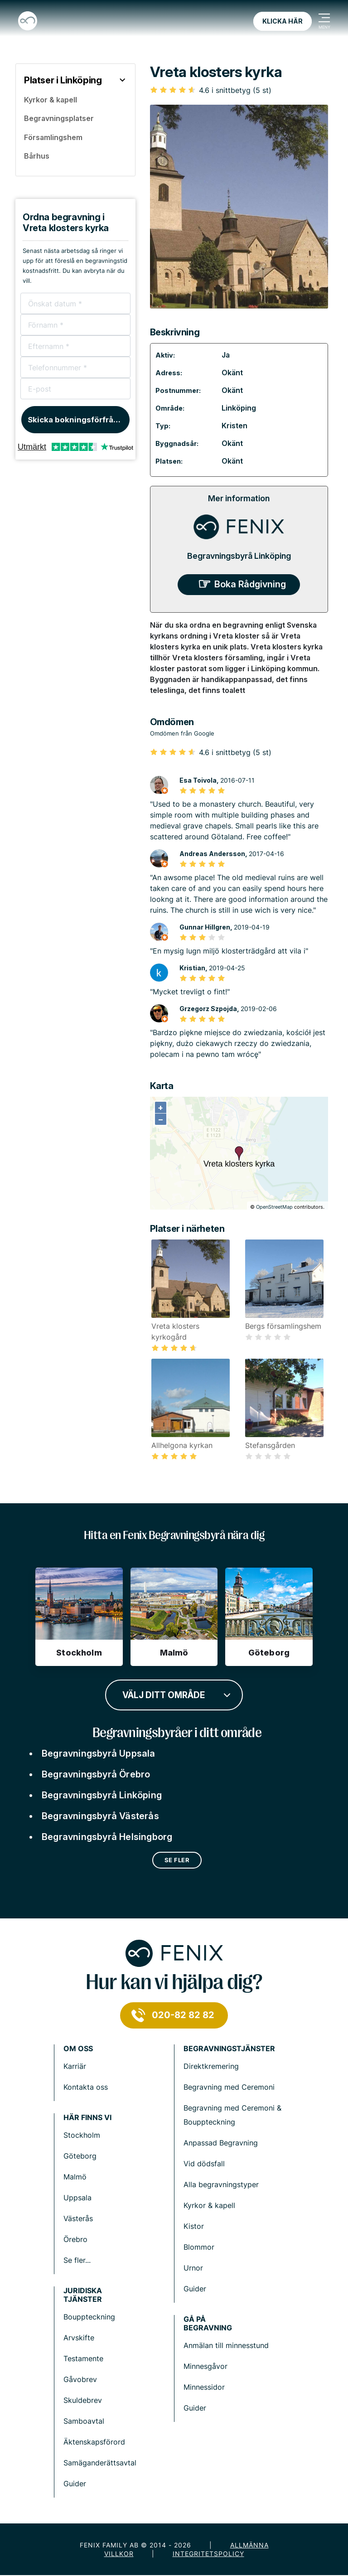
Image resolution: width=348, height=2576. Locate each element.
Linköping (239, 407)
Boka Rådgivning (250, 584)
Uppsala (77, 2197)
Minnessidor (204, 2387)
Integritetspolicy (208, 2553)
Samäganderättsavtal (99, 2462)
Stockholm (81, 2135)
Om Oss (78, 2048)
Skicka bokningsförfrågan (78, 419)
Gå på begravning (208, 2323)
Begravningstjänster (229, 2048)
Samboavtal (83, 2421)
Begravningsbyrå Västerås (100, 1816)
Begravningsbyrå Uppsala (98, 1753)
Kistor (194, 2226)
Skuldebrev (82, 2400)
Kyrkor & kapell (209, 2205)
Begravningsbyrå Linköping (239, 556)
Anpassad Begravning (221, 2142)
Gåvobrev (80, 2379)
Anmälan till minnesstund (226, 2345)
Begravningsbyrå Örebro (96, 1774)
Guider (195, 2288)
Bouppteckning (89, 2316)
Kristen (234, 425)
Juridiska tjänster (82, 2295)
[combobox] (174, 1694)
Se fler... (77, 2260)
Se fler (177, 1860)
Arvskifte (78, 2337)
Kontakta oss (85, 2087)
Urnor (193, 2267)
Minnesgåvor (205, 2366)
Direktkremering (211, 2066)
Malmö (75, 2176)
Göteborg (80, 2155)
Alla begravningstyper (221, 2184)
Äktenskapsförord (94, 2441)
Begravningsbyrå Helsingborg (107, 1836)
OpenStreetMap (274, 1207)
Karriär (74, 2066)
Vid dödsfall (204, 2163)
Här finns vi (87, 2117)
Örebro (75, 2239)
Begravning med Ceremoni (229, 2087)
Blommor (199, 2247)
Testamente (83, 2358)
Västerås (78, 2218)
